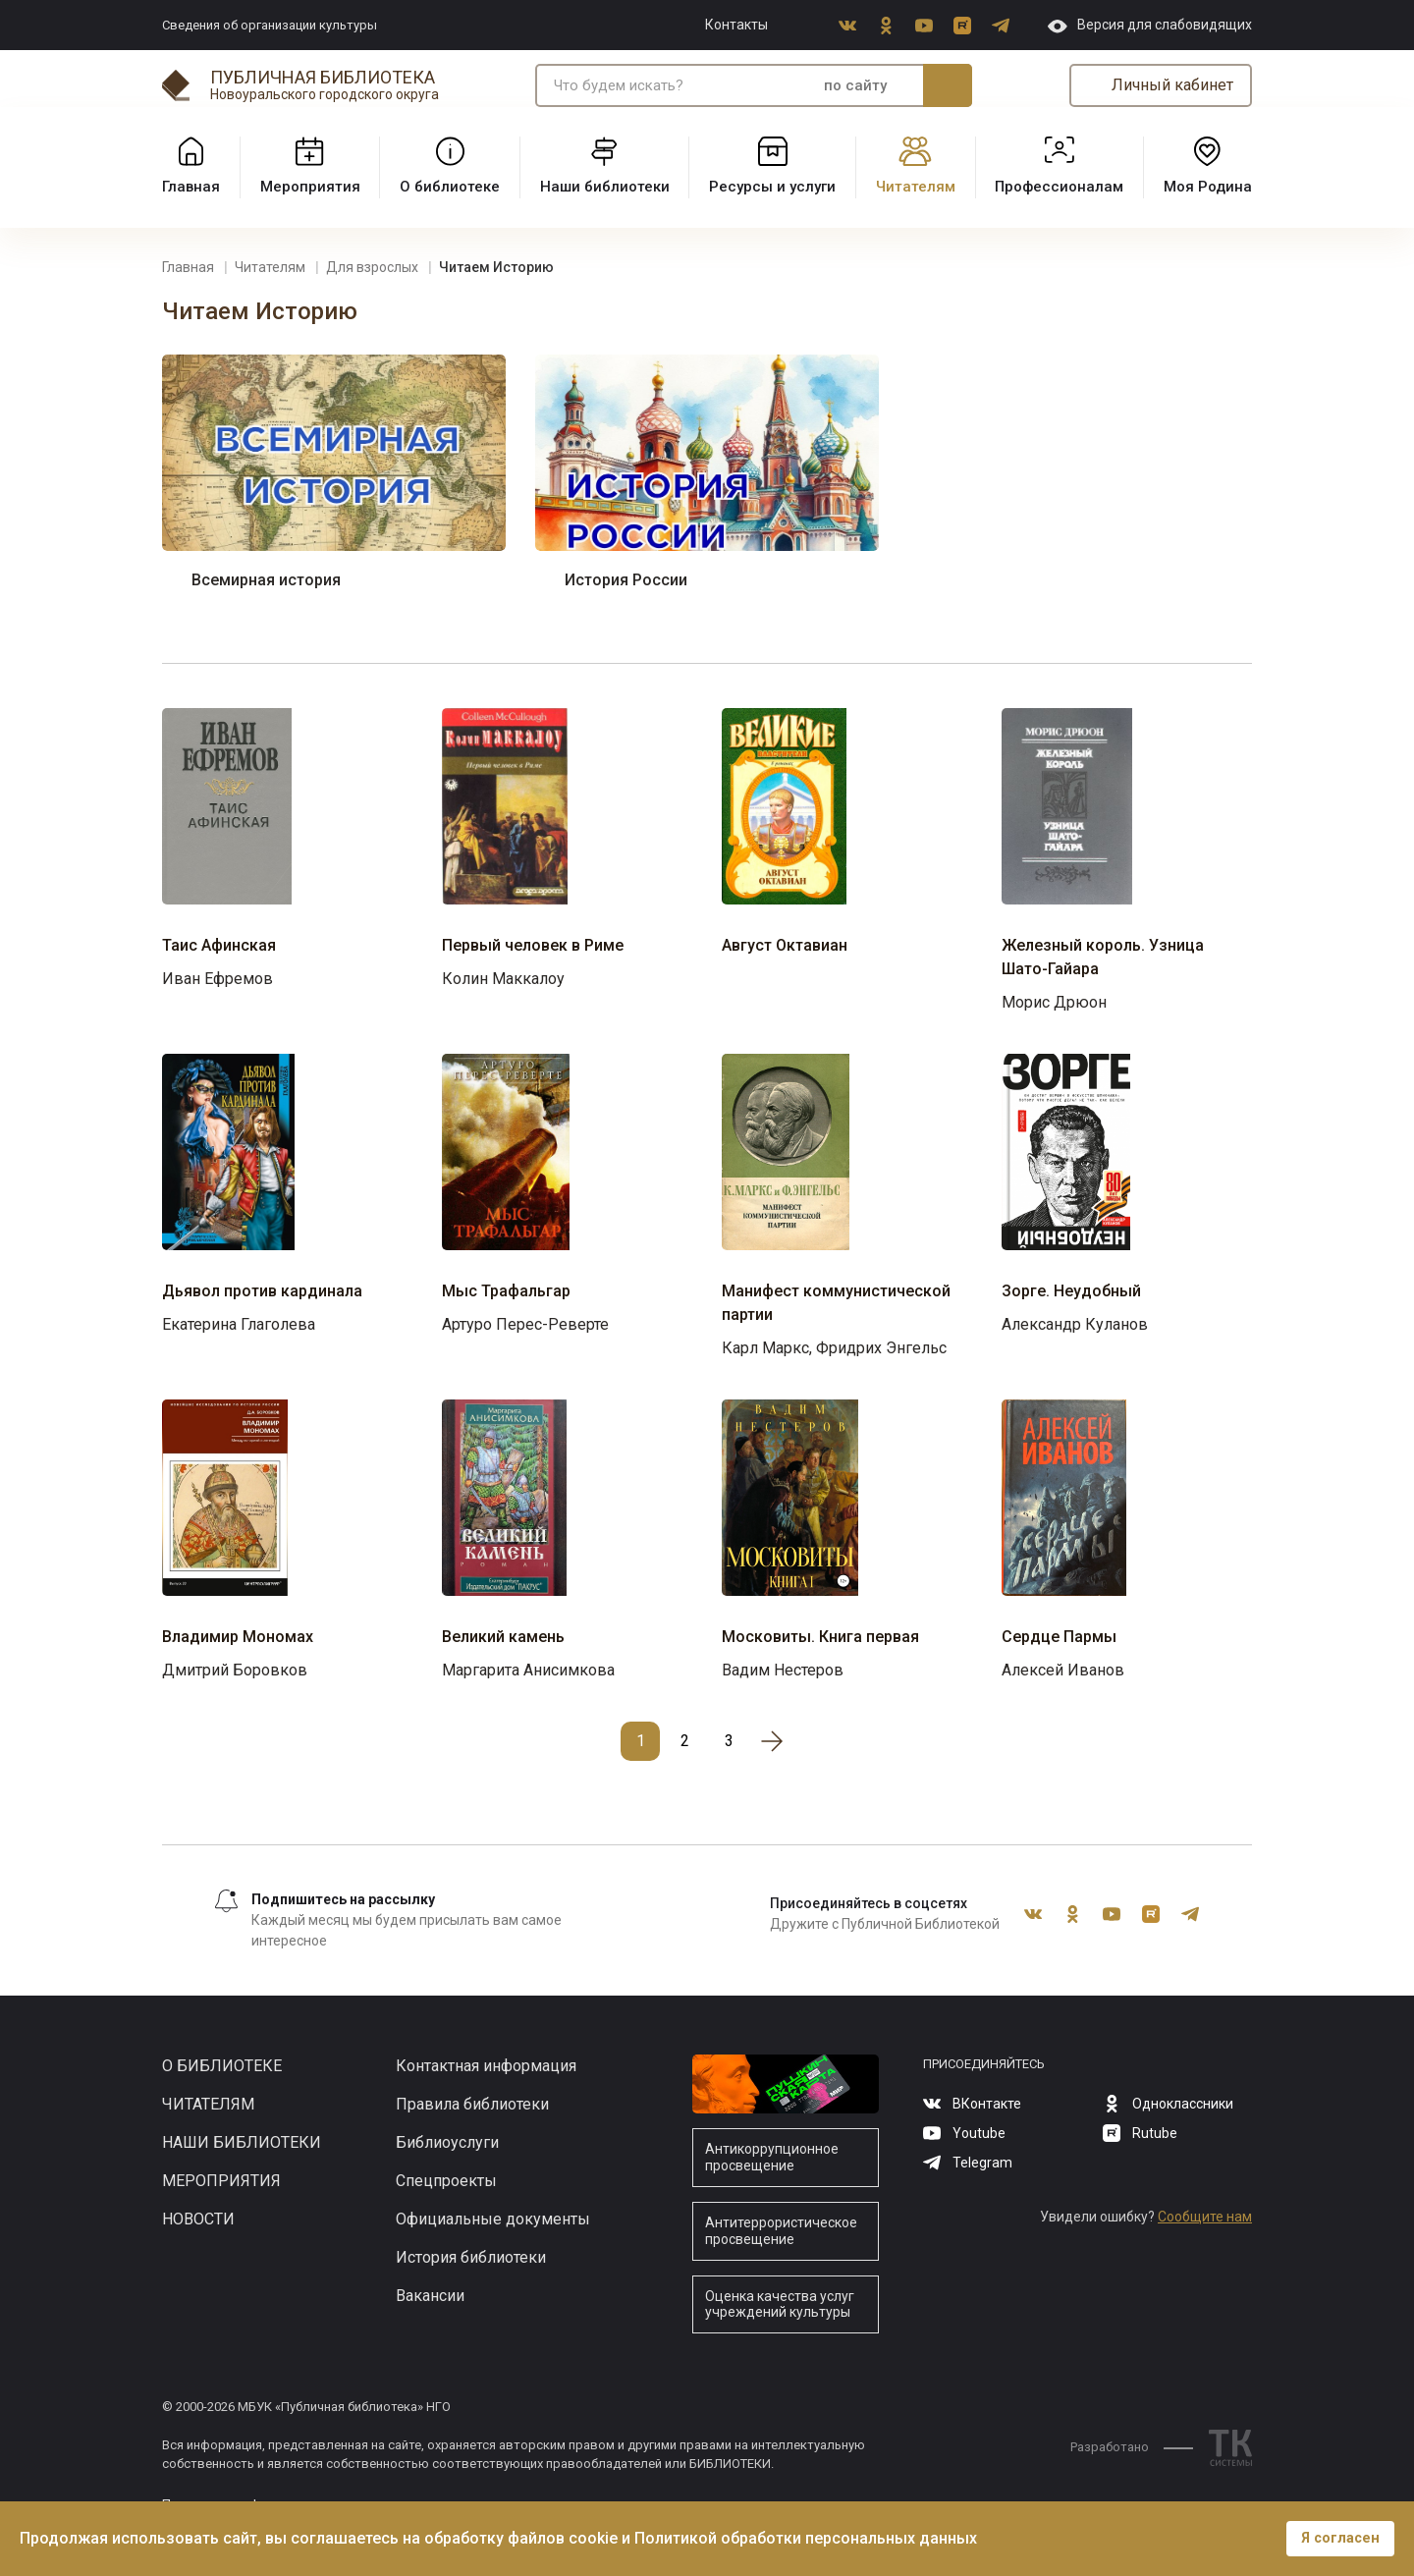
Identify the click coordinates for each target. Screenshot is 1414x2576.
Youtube (924, 25)
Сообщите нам (1205, 2216)
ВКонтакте (847, 25)
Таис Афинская (219, 945)
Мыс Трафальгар (506, 1291)
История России (626, 580)
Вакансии (430, 2295)
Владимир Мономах (237, 1636)
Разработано (1131, 2446)
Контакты (736, 24)
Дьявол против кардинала (262, 1291)
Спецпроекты (446, 2180)
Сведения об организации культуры (269, 25)
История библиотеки (471, 2257)
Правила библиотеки (472, 2104)
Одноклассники (885, 25)
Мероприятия (221, 2180)
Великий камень (503, 1636)
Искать (947, 85)
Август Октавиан (784, 945)
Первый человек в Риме (533, 945)
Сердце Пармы (1059, 1636)
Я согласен (1340, 2538)
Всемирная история (266, 580)
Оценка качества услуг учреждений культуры (779, 2304)
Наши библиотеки (241, 2142)
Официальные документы (493, 2219)
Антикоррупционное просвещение (772, 2157)
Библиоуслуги (447, 2142)
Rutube (962, 25)
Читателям (208, 2104)
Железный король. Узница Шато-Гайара (1103, 957)
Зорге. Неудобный (1071, 1291)
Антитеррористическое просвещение (781, 2231)
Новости (198, 2219)
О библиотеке (222, 2065)
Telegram (1000, 25)
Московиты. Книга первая (820, 1636)
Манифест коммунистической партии (836, 1303)
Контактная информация (486, 2065)
